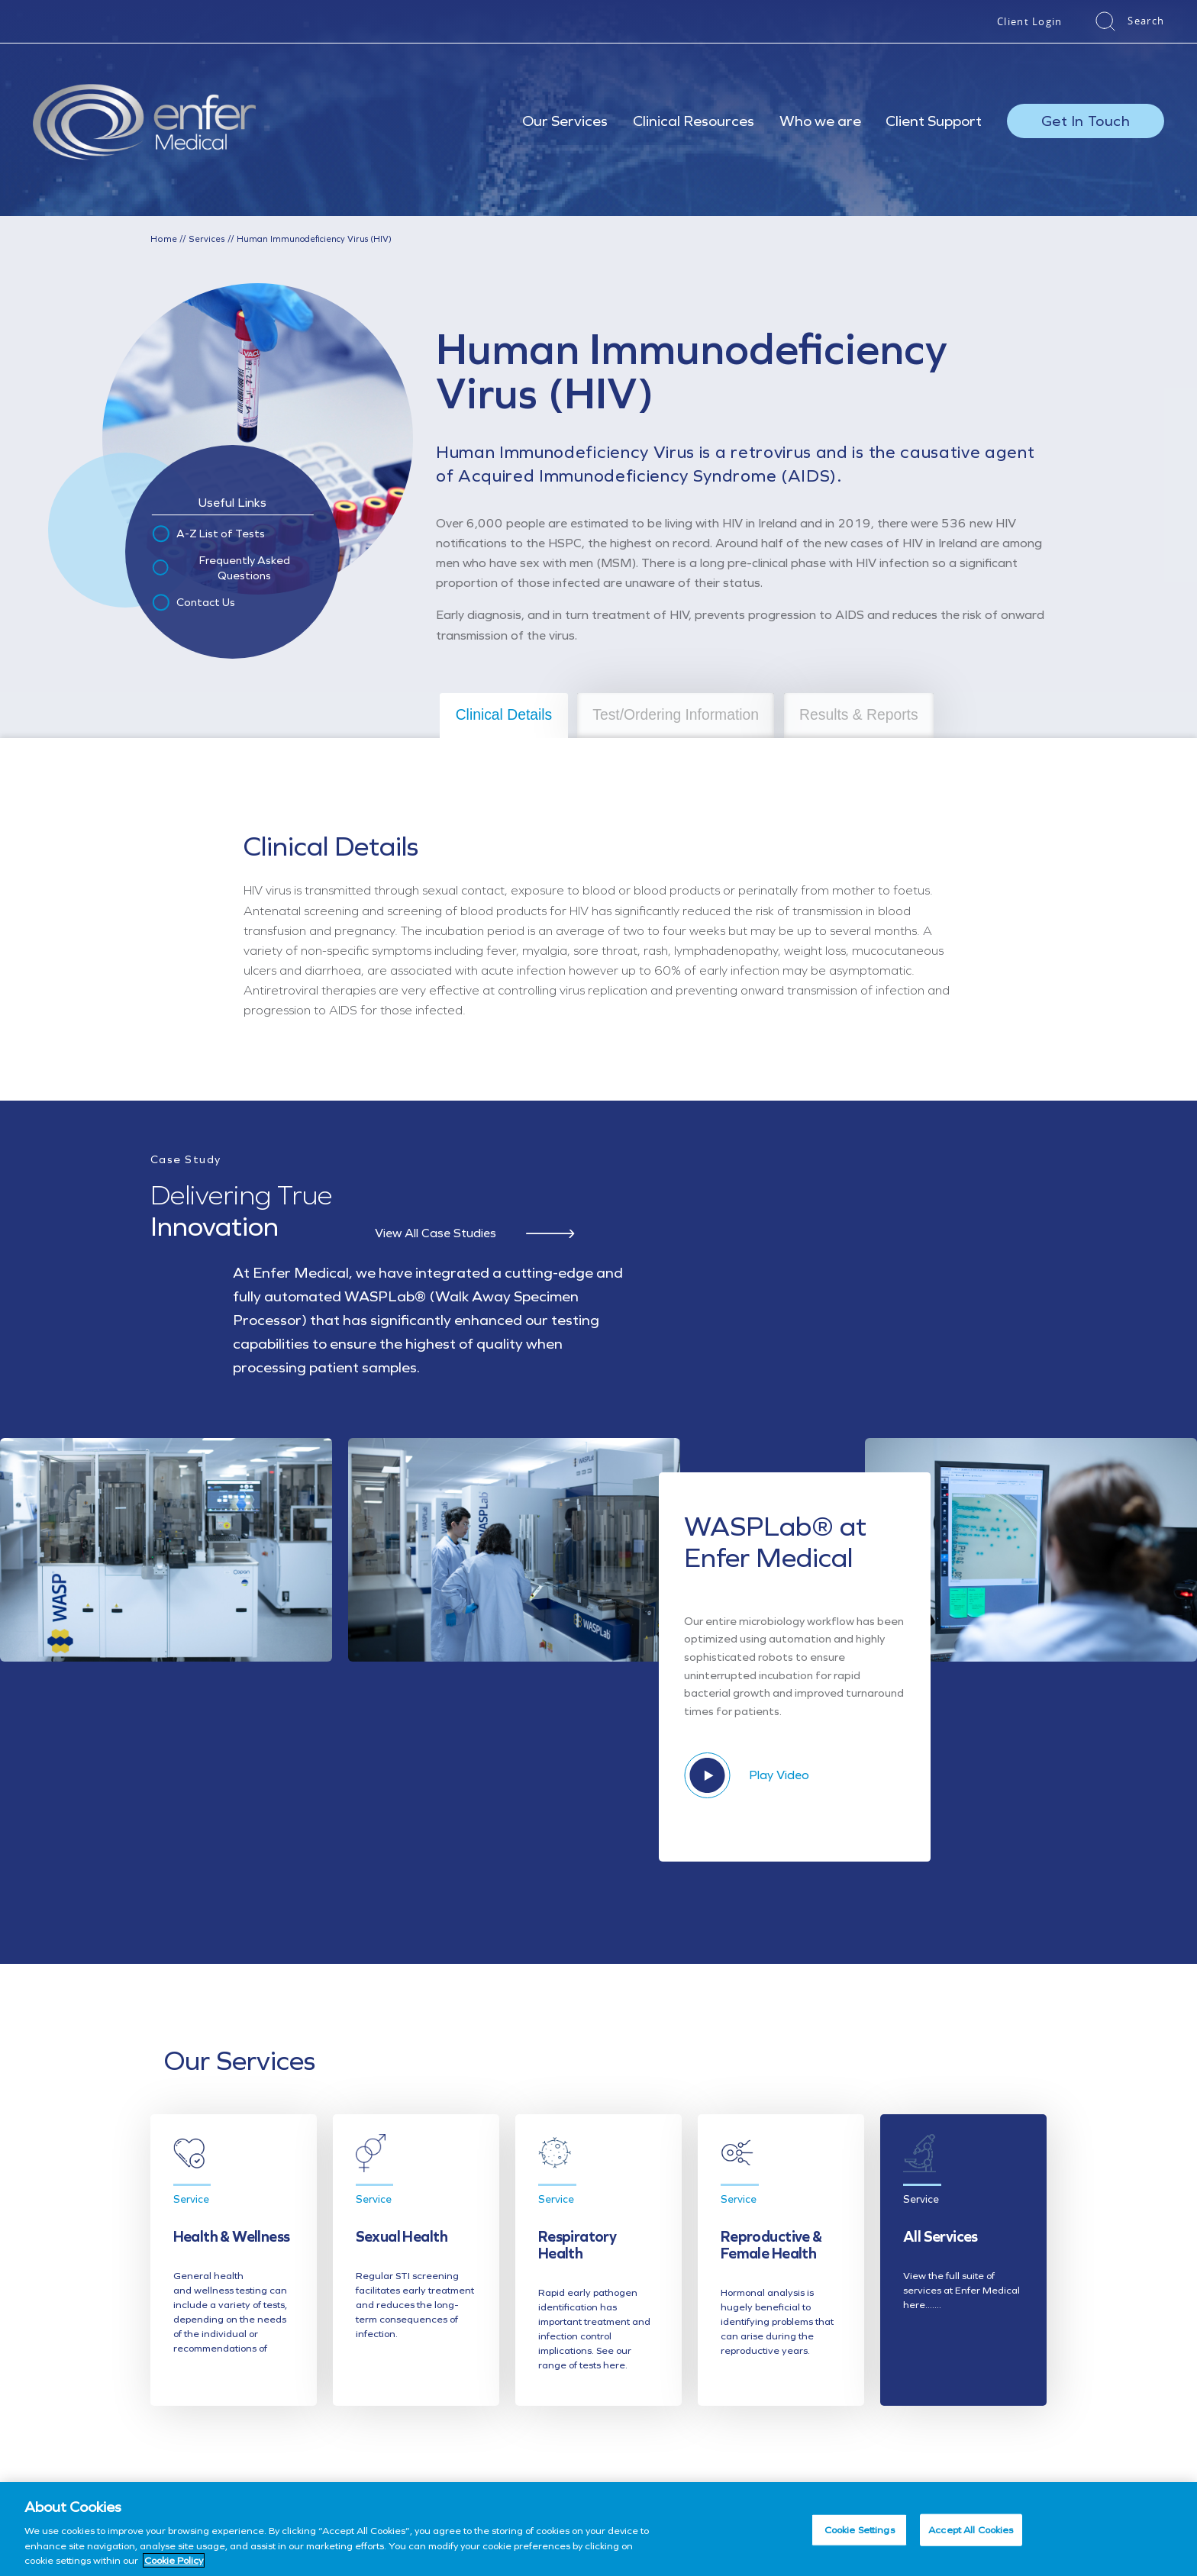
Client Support (934, 120)
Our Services (565, 120)
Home (163, 238)
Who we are (820, 120)
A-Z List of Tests (207, 533)
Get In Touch (1085, 120)
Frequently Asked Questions (220, 567)
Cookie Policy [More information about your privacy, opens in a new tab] (173, 2560)
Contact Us (192, 602)
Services (203, 238)
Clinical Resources (693, 120)
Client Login (1030, 21)
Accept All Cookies (970, 2530)
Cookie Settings (859, 2530)
